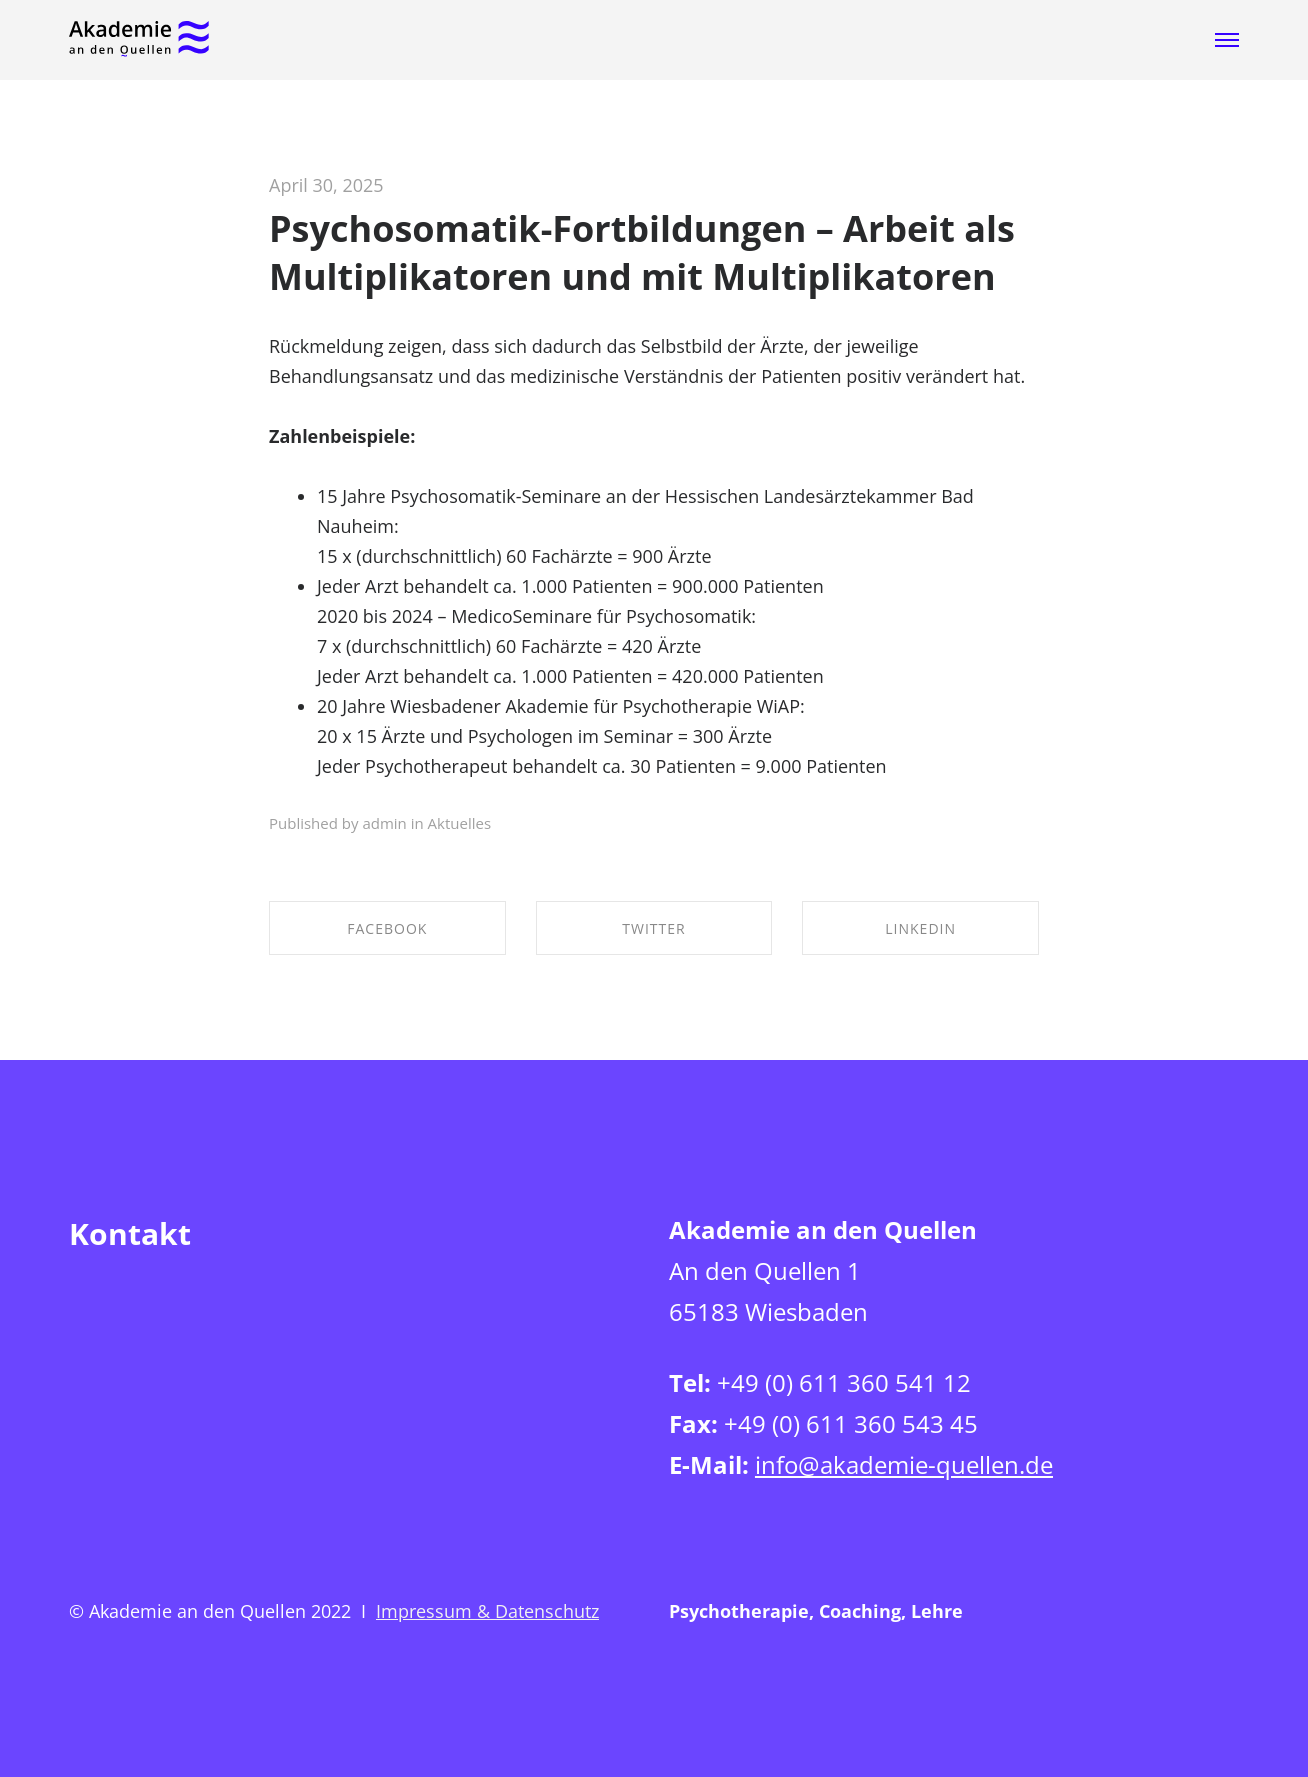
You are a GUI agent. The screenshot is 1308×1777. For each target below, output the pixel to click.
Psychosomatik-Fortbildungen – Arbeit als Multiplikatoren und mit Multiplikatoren (642, 252)
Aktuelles (459, 823)
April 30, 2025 (326, 185)
